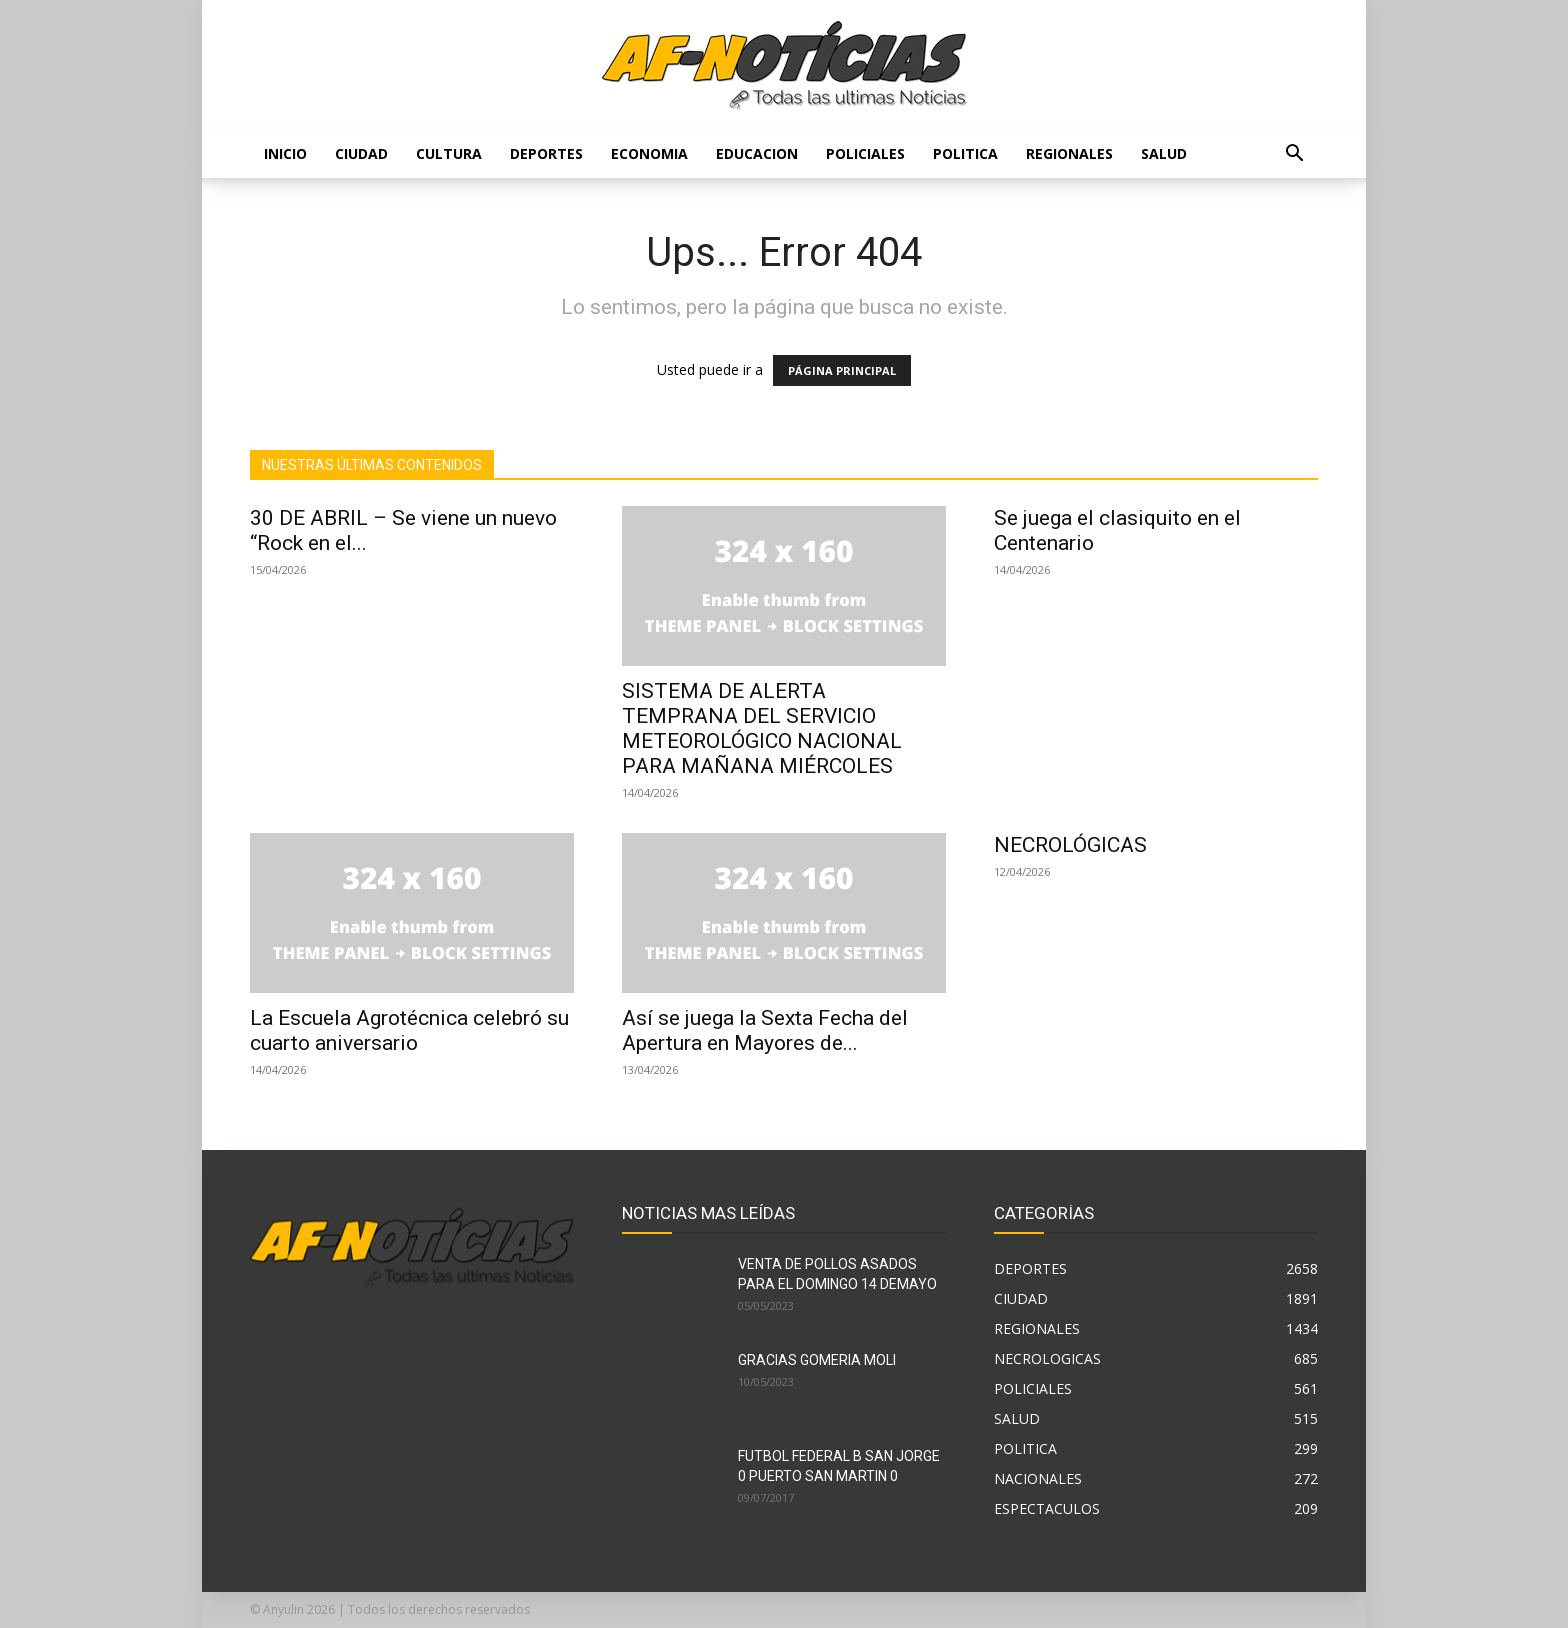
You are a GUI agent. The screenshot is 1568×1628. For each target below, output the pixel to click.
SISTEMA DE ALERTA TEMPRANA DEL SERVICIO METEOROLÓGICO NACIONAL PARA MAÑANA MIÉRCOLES (762, 728)
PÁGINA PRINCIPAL (842, 370)
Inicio (285, 153)
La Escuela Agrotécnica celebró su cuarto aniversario (409, 1030)
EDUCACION (757, 153)
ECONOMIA (649, 153)
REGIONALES (1069, 153)
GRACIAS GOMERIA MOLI (817, 1360)
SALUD (1164, 153)
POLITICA (965, 153)
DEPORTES (546, 153)
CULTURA (449, 153)
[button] (1294, 155)
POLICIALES (865, 153)
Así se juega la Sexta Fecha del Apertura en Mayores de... (765, 1030)
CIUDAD (361, 153)
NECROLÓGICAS (1070, 845)
